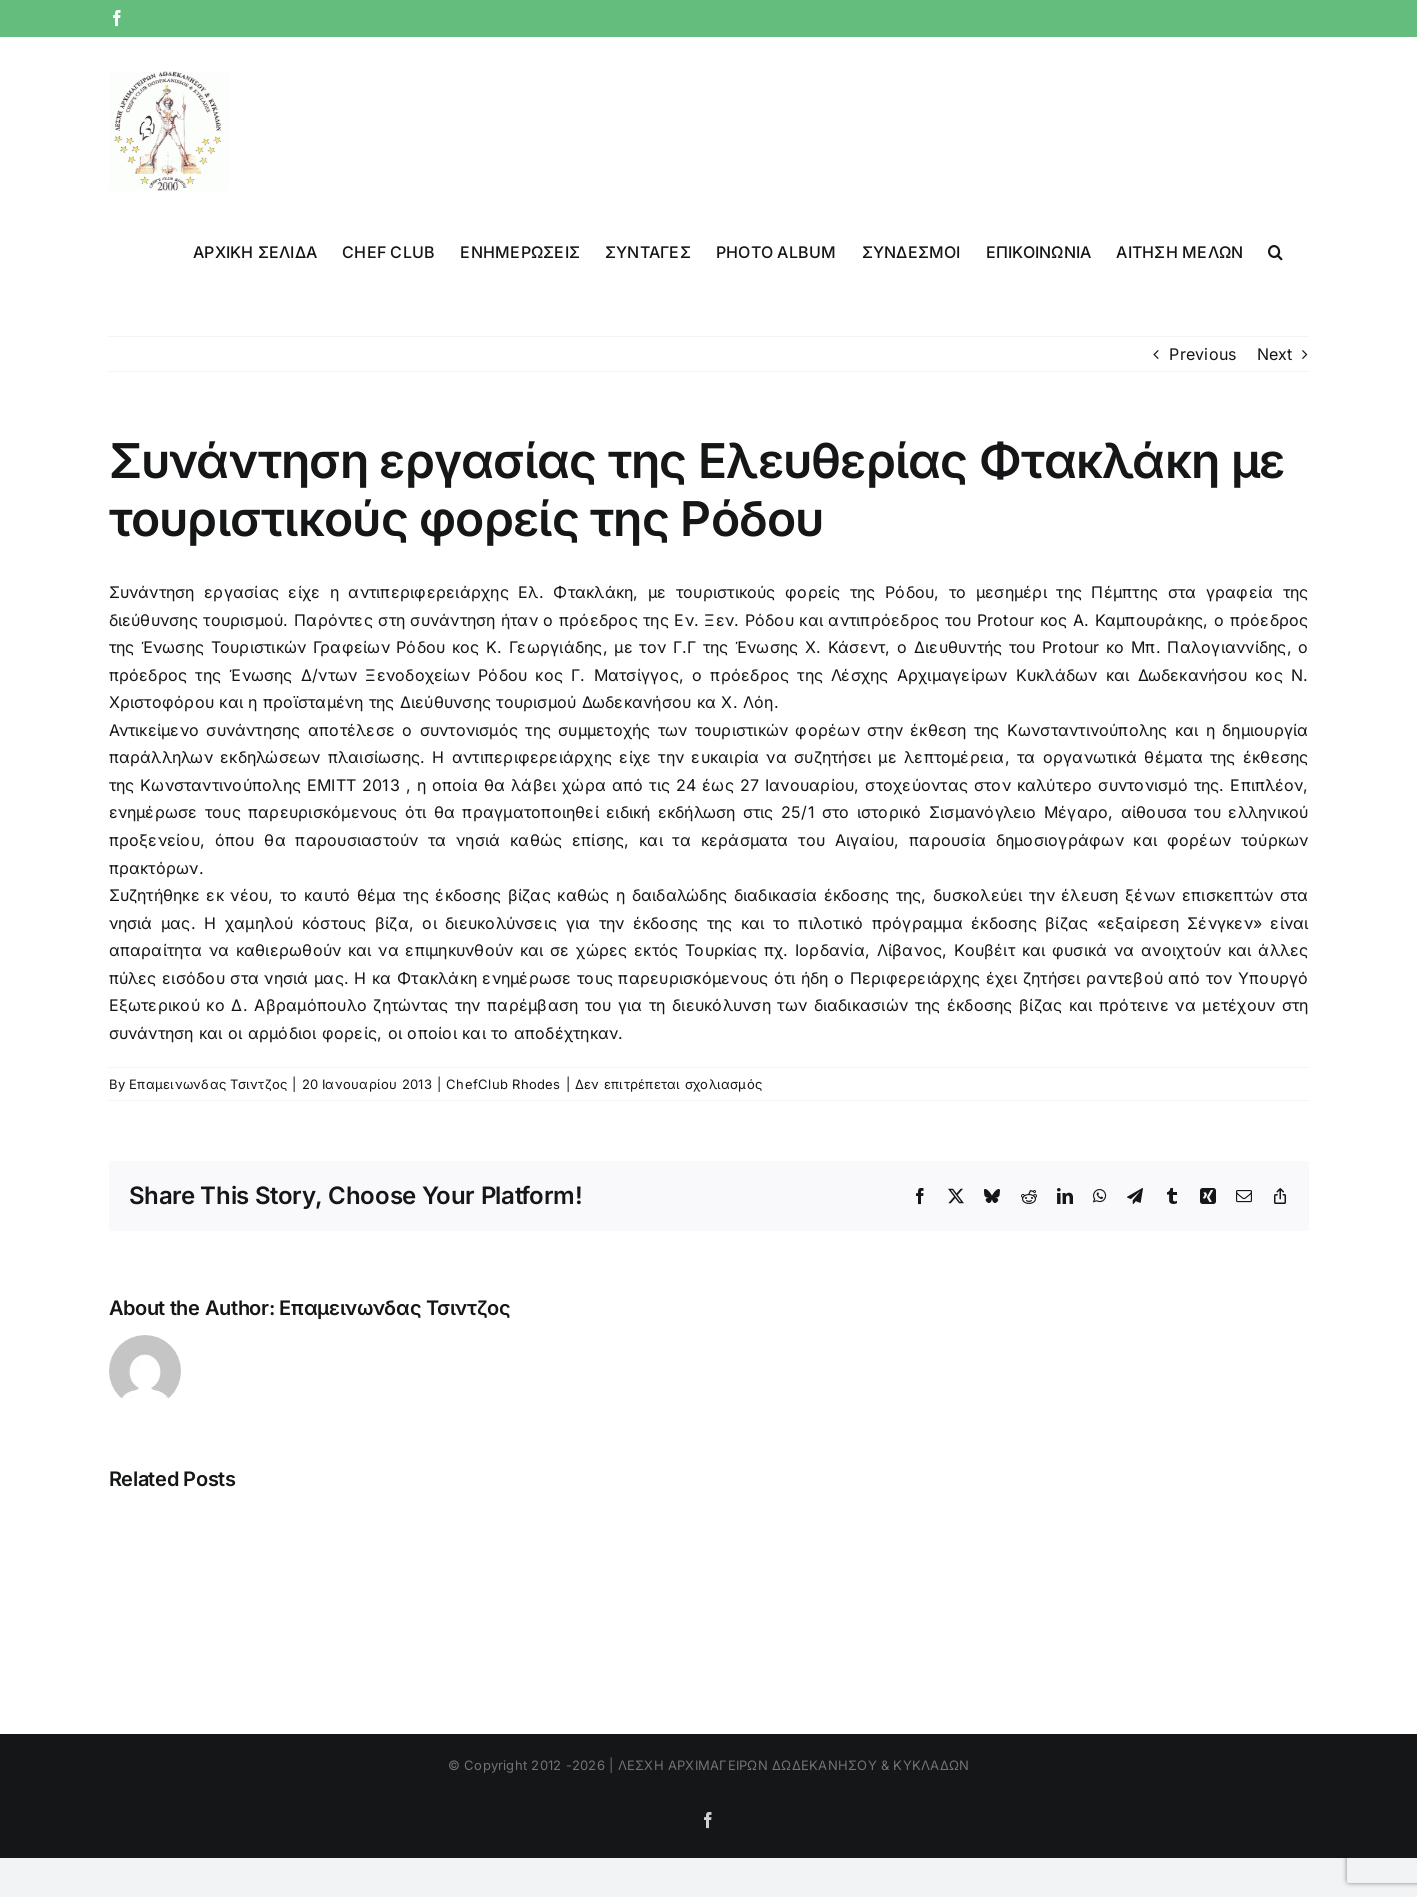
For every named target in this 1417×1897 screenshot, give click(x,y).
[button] (1275, 250)
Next (1275, 354)
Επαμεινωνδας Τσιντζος (208, 1084)
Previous (1202, 354)
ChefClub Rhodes (503, 1084)
